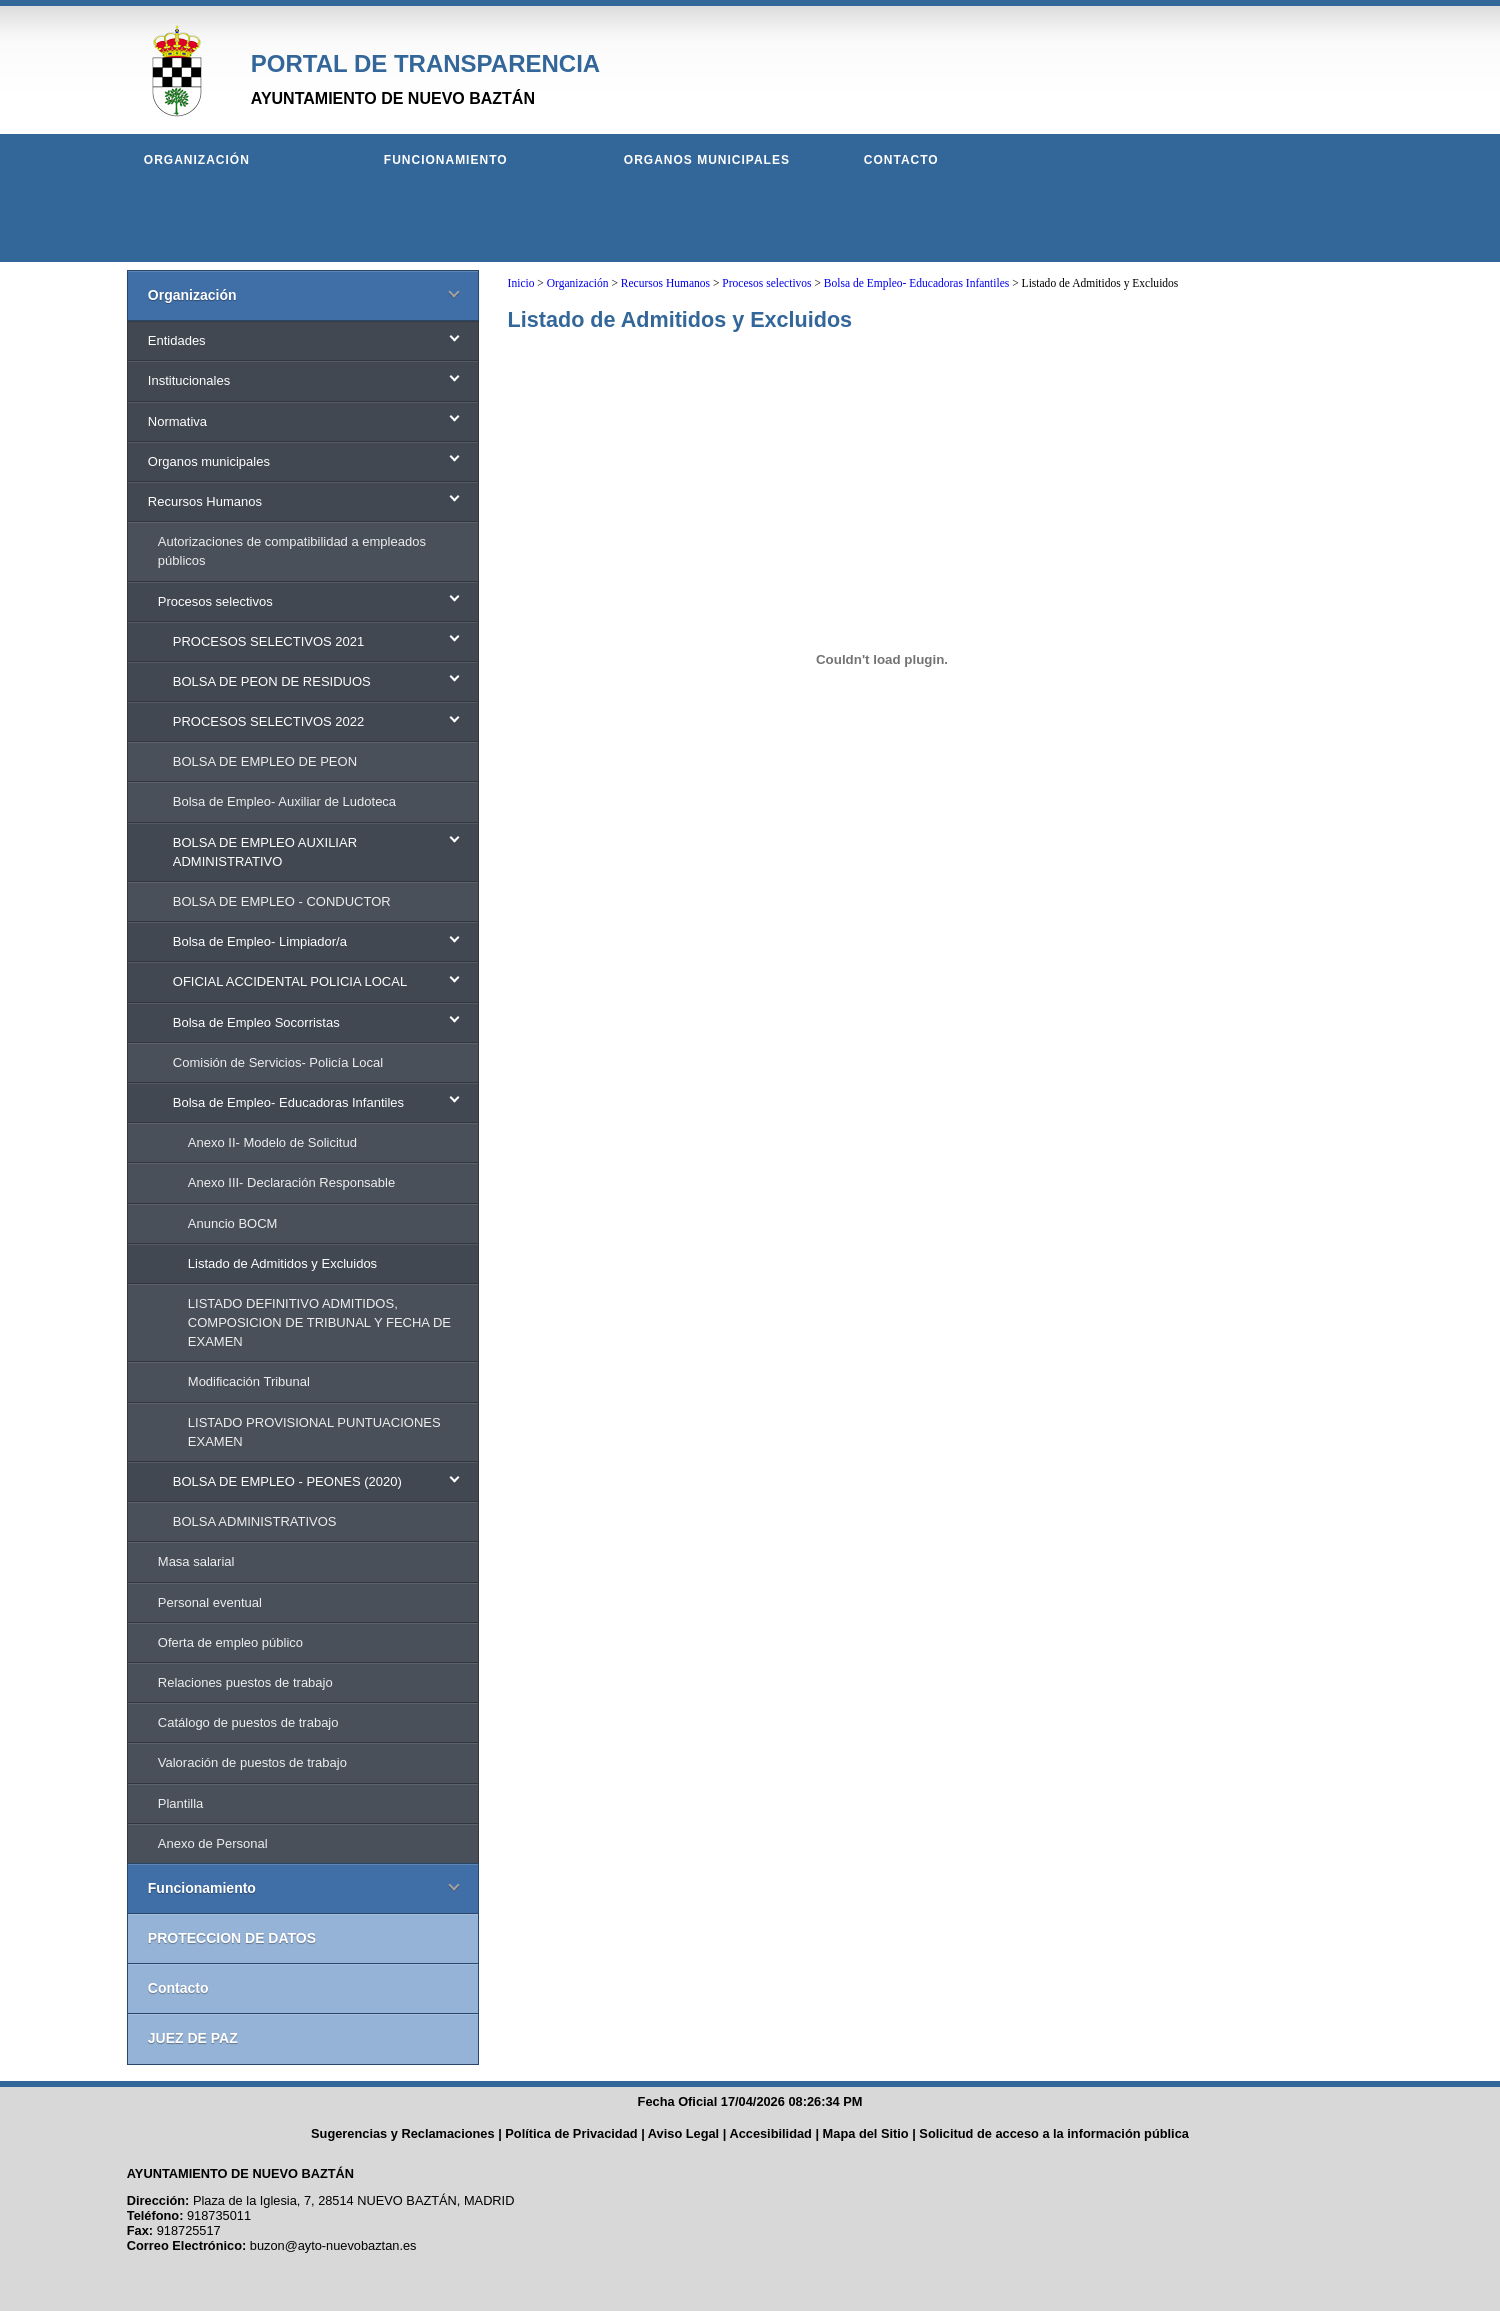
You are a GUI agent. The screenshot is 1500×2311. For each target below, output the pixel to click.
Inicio (521, 283)
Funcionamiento (446, 160)
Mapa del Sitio (866, 2133)
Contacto (901, 160)
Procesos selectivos (766, 283)
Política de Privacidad (571, 2133)
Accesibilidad (770, 2133)
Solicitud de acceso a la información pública (1054, 2133)
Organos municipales (707, 160)
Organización (197, 160)
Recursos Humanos (665, 283)
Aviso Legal (683, 2133)
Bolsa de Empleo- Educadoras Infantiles (916, 283)
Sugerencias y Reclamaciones (403, 2133)
